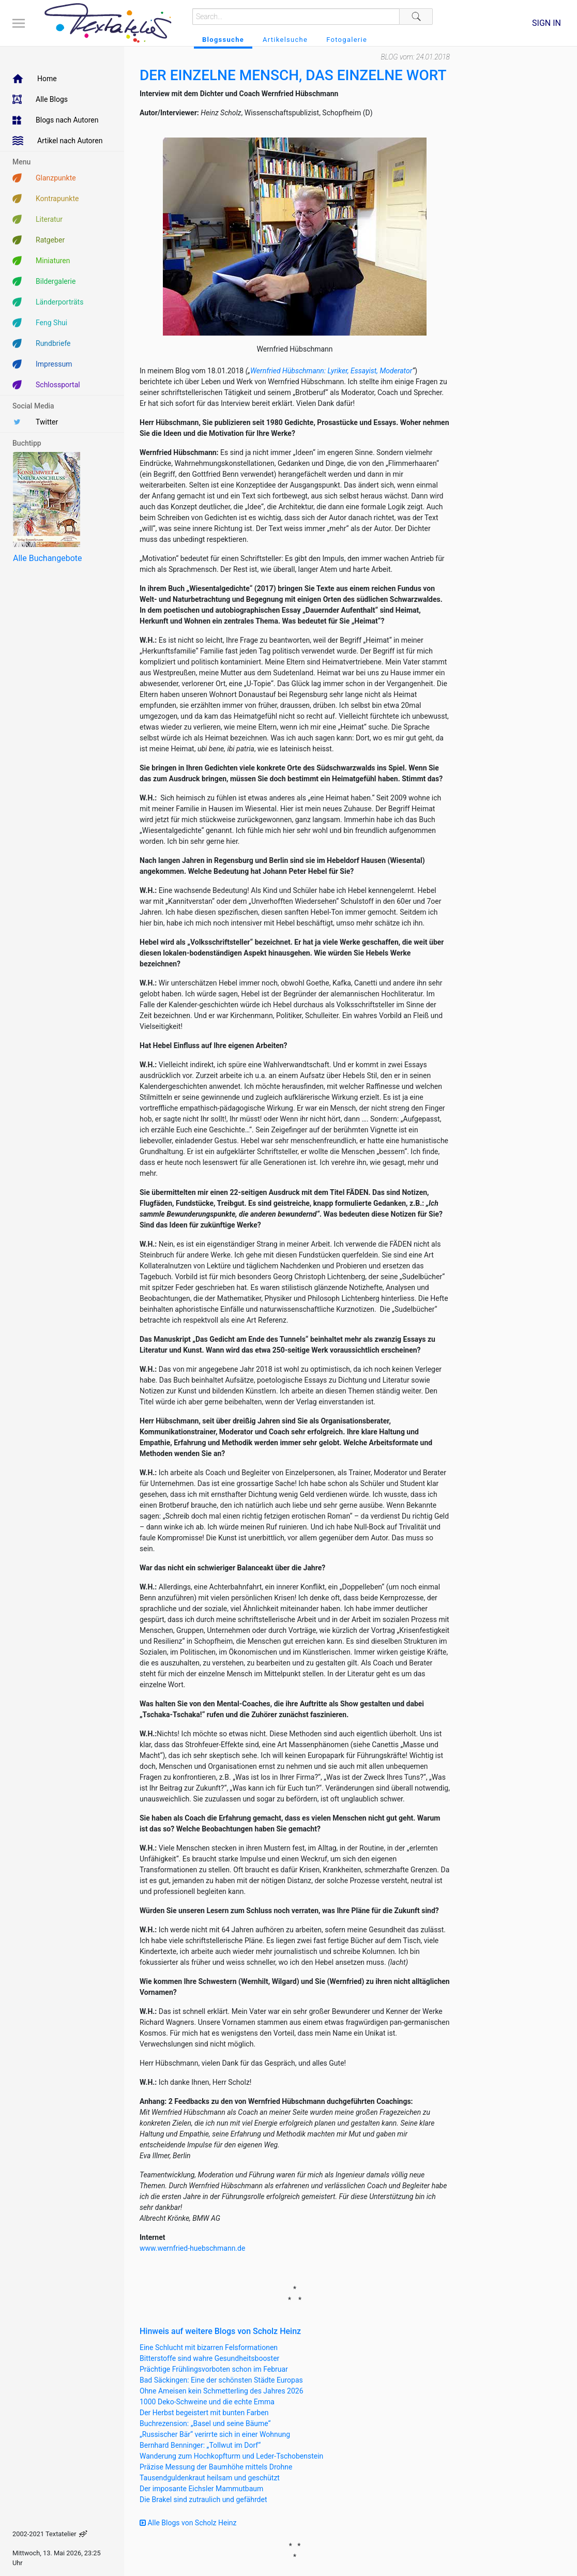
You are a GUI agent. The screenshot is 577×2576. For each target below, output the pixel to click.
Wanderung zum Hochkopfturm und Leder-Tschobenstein (231, 2456)
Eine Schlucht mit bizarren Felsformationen (209, 2347)
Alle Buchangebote (47, 558)
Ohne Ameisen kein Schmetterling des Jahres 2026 (221, 2391)
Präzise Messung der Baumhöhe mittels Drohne (216, 2467)
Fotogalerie (346, 39)
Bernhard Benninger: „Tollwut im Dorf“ (200, 2445)
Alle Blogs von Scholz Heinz (188, 2523)
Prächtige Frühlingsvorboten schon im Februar (214, 2369)
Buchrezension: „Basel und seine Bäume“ (205, 2423)
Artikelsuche (285, 39)
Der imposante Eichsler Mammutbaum (201, 2488)
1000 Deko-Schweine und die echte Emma (207, 2402)
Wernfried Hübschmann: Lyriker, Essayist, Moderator (331, 371)
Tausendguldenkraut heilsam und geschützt (210, 2478)
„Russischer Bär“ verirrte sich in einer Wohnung (215, 2434)
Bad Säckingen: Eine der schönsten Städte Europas (221, 2380)
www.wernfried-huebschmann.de (192, 2248)
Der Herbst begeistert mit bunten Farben (204, 2412)
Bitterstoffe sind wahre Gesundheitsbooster (209, 2358)
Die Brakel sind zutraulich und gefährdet (203, 2499)
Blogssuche (223, 39)
